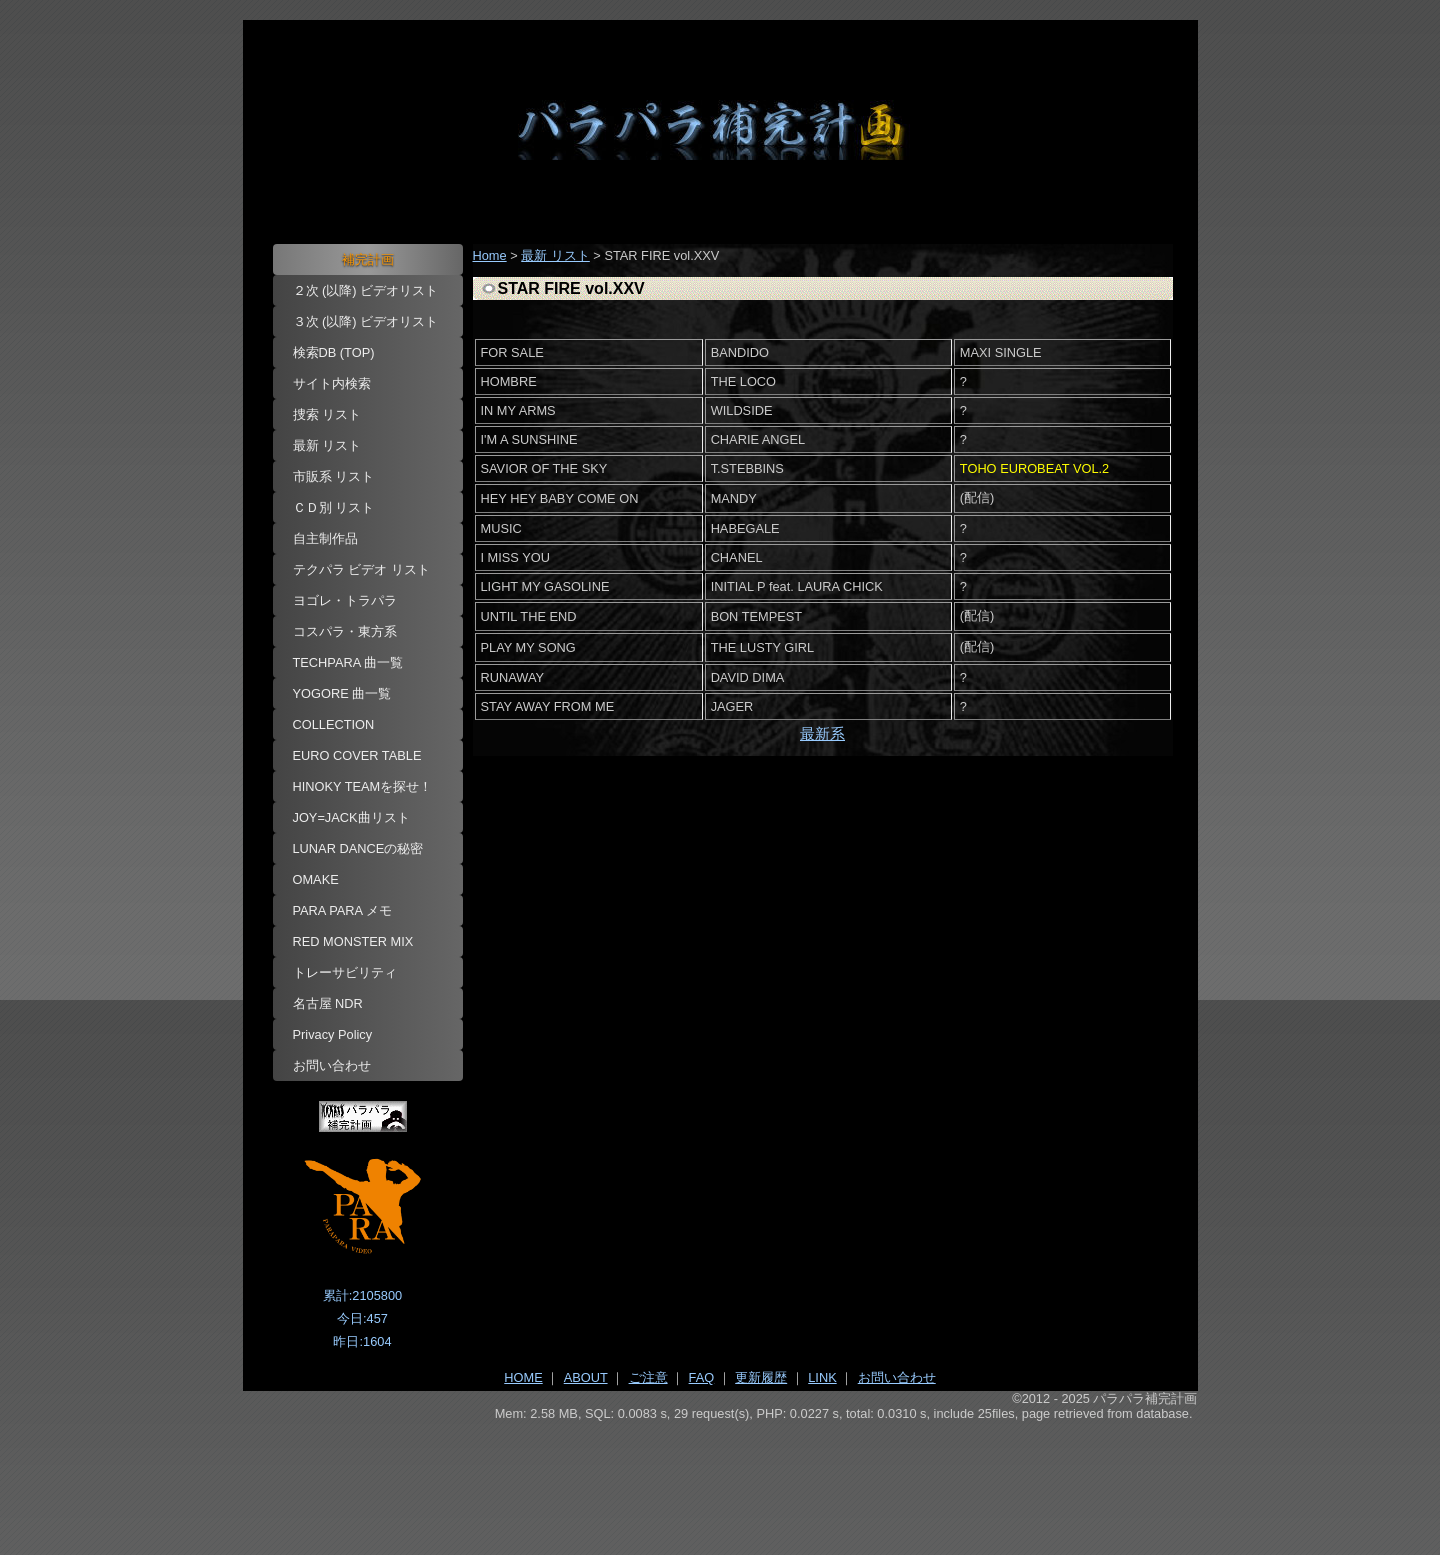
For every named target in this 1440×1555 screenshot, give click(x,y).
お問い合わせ (332, 1065)
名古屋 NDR (328, 1003)
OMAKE (316, 879)
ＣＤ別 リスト (334, 507)
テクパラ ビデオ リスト (361, 569)
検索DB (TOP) (334, 352)
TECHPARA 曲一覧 (348, 662)
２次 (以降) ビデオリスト (366, 290)
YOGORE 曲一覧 (342, 693)
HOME (523, 1377)
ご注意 (648, 1377)
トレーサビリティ (345, 972)
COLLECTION (334, 724)
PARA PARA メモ (343, 910)
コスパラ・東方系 (345, 631)
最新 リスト (327, 445)
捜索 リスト (327, 414)
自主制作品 (325, 538)
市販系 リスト (334, 476)
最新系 (822, 733)
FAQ (702, 1377)
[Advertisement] (720, 1476)
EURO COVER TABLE (357, 755)
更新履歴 (761, 1377)
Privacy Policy (333, 1034)
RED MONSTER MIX (353, 941)
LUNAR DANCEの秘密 (358, 848)
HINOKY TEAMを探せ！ (363, 786)
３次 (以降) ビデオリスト (366, 321)
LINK (822, 1377)
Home (490, 255)
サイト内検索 (332, 383)
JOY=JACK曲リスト (351, 817)
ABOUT (586, 1377)
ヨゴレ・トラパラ (345, 600)
